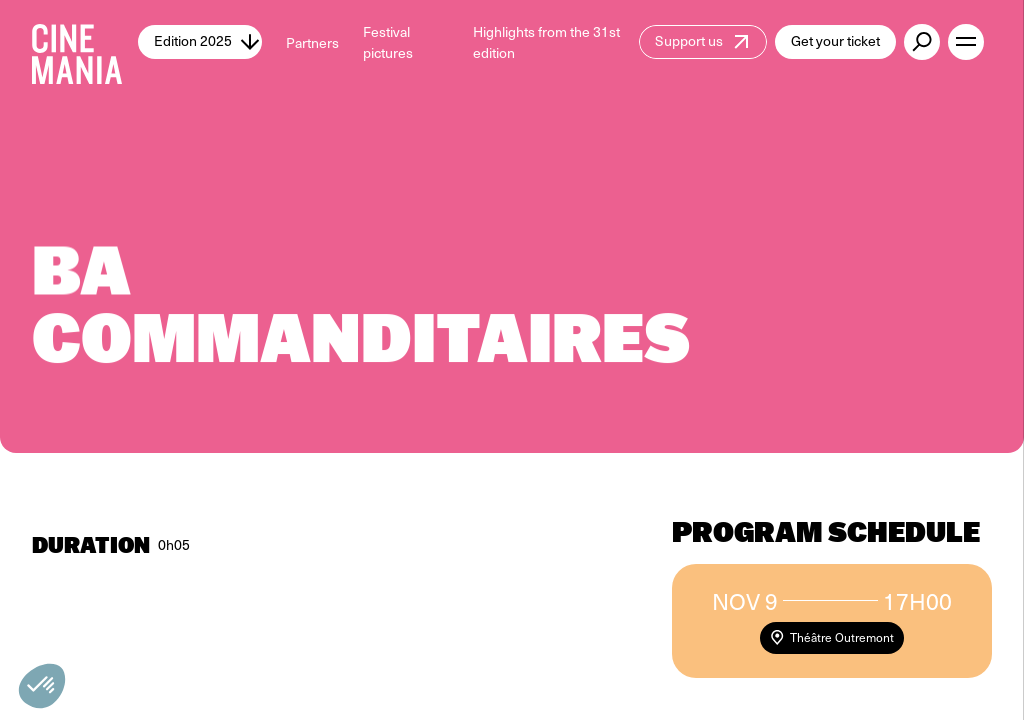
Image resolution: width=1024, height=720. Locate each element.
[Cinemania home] (85, 42)
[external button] (922, 42)
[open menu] (966, 42)
